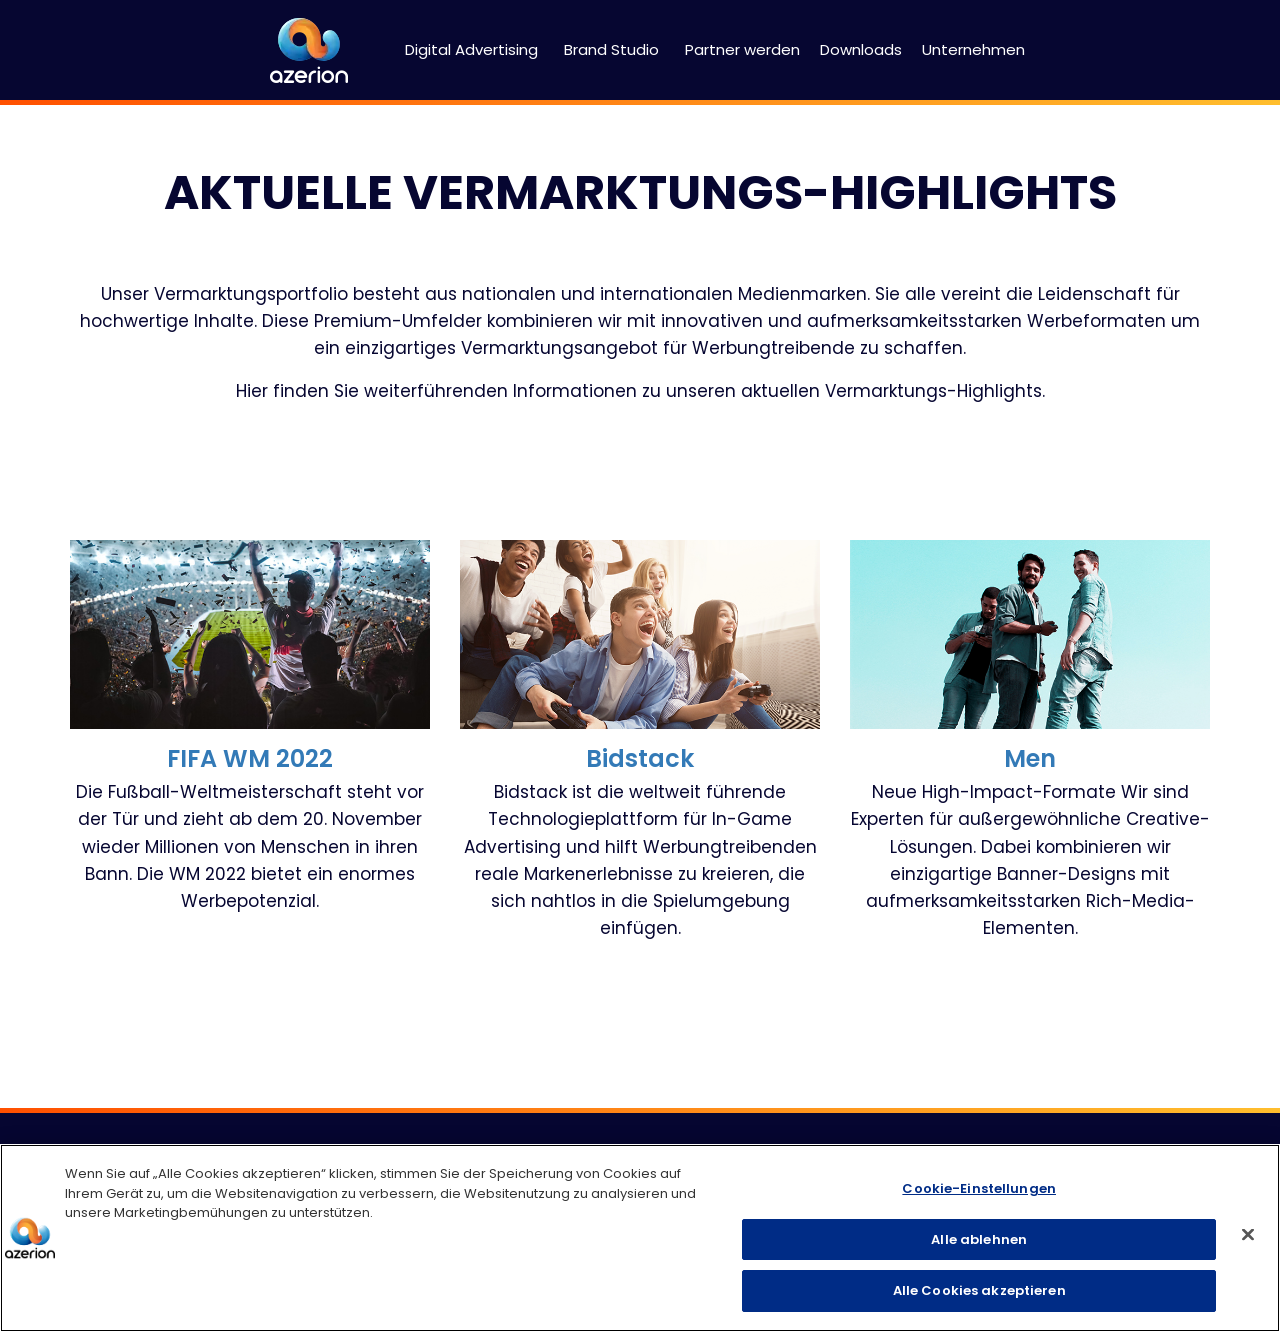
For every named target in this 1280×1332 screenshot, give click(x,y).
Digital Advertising (471, 49)
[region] (640, 1238)
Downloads (861, 49)
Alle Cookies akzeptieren (979, 1290)
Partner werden (742, 49)
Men (1030, 758)
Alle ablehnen (979, 1239)
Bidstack (640, 758)
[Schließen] (1248, 1235)
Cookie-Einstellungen (979, 1188)
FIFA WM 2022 (250, 758)
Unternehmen (973, 49)
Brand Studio (611, 49)
